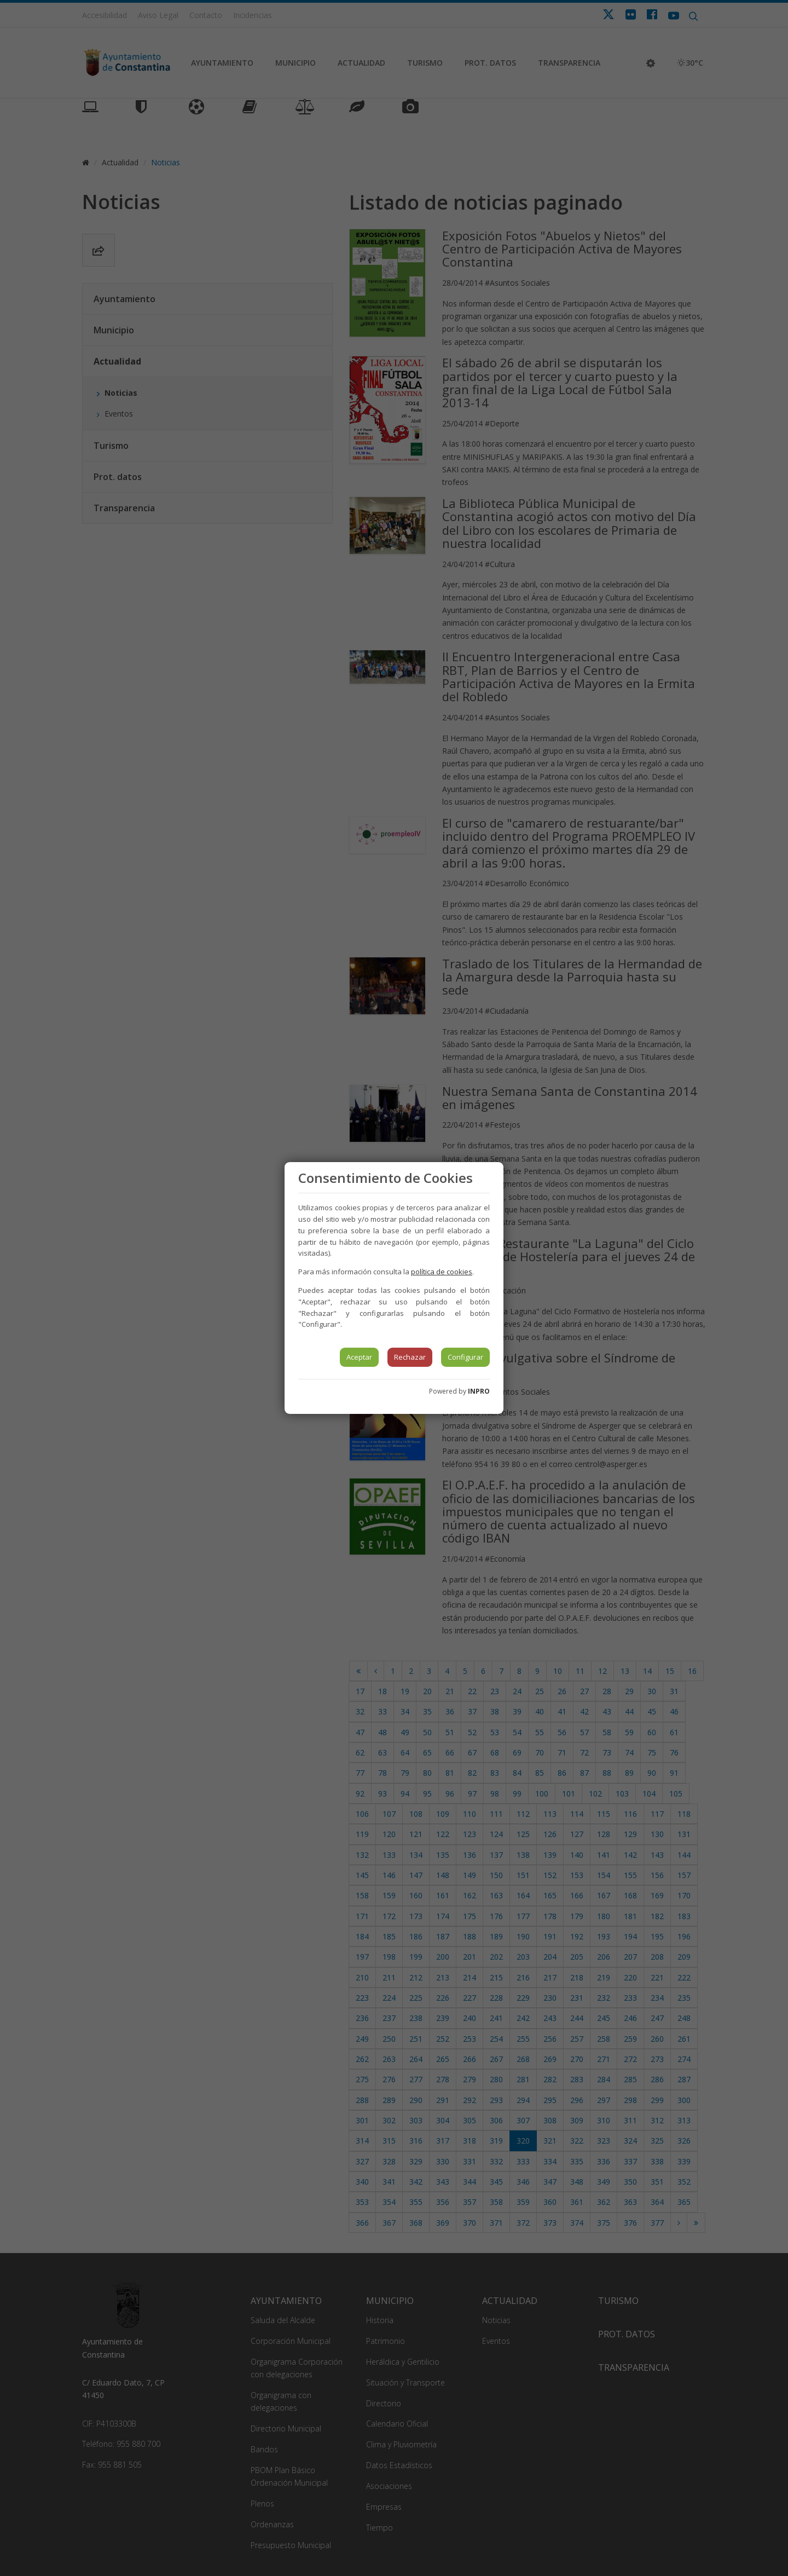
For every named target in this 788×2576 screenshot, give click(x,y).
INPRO (479, 1391)
